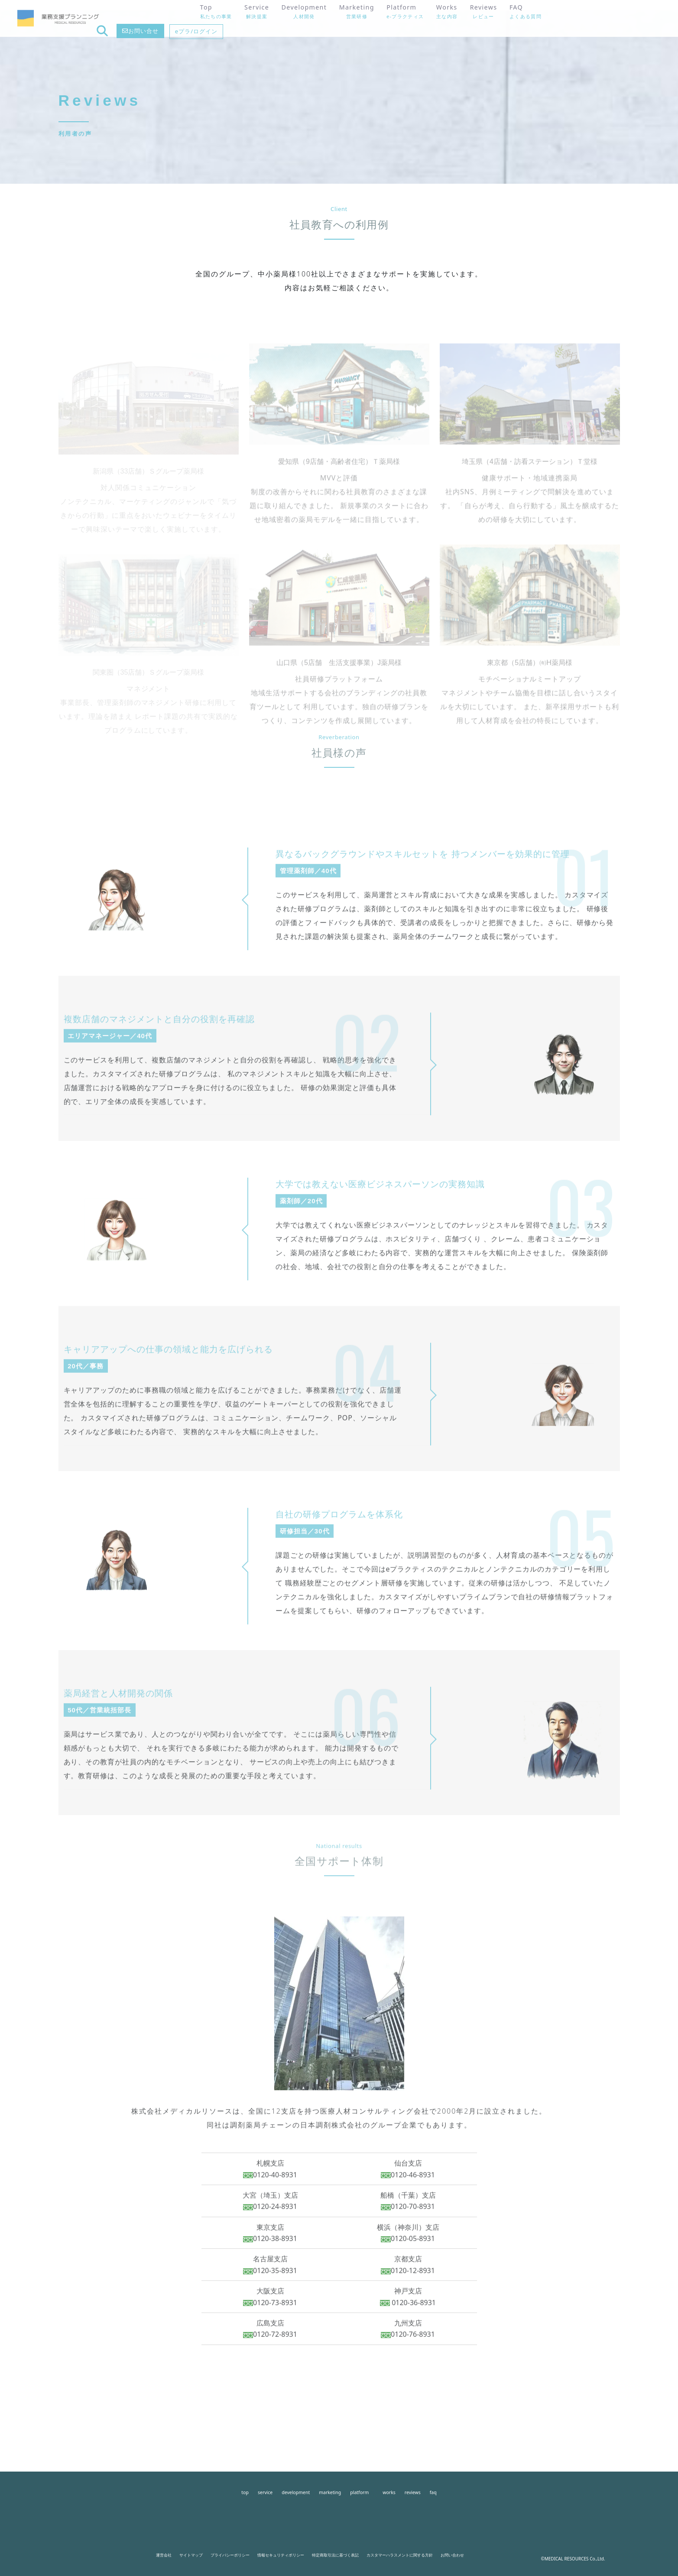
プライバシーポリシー (230, 2555)
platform (359, 2492)
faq (433, 2492)
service (265, 2492)
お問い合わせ (452, 2555)
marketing (330, 2492)
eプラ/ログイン (626, 18)
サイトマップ (191, 2555)
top (245, 2492)
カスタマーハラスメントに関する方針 (400, 2555)
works (389, 2492)
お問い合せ (572, 18)
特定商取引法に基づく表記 (335, 2555)
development (296, 2492)
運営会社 (164, 2555)
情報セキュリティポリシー (280, 2555)
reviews (413, 2492)
